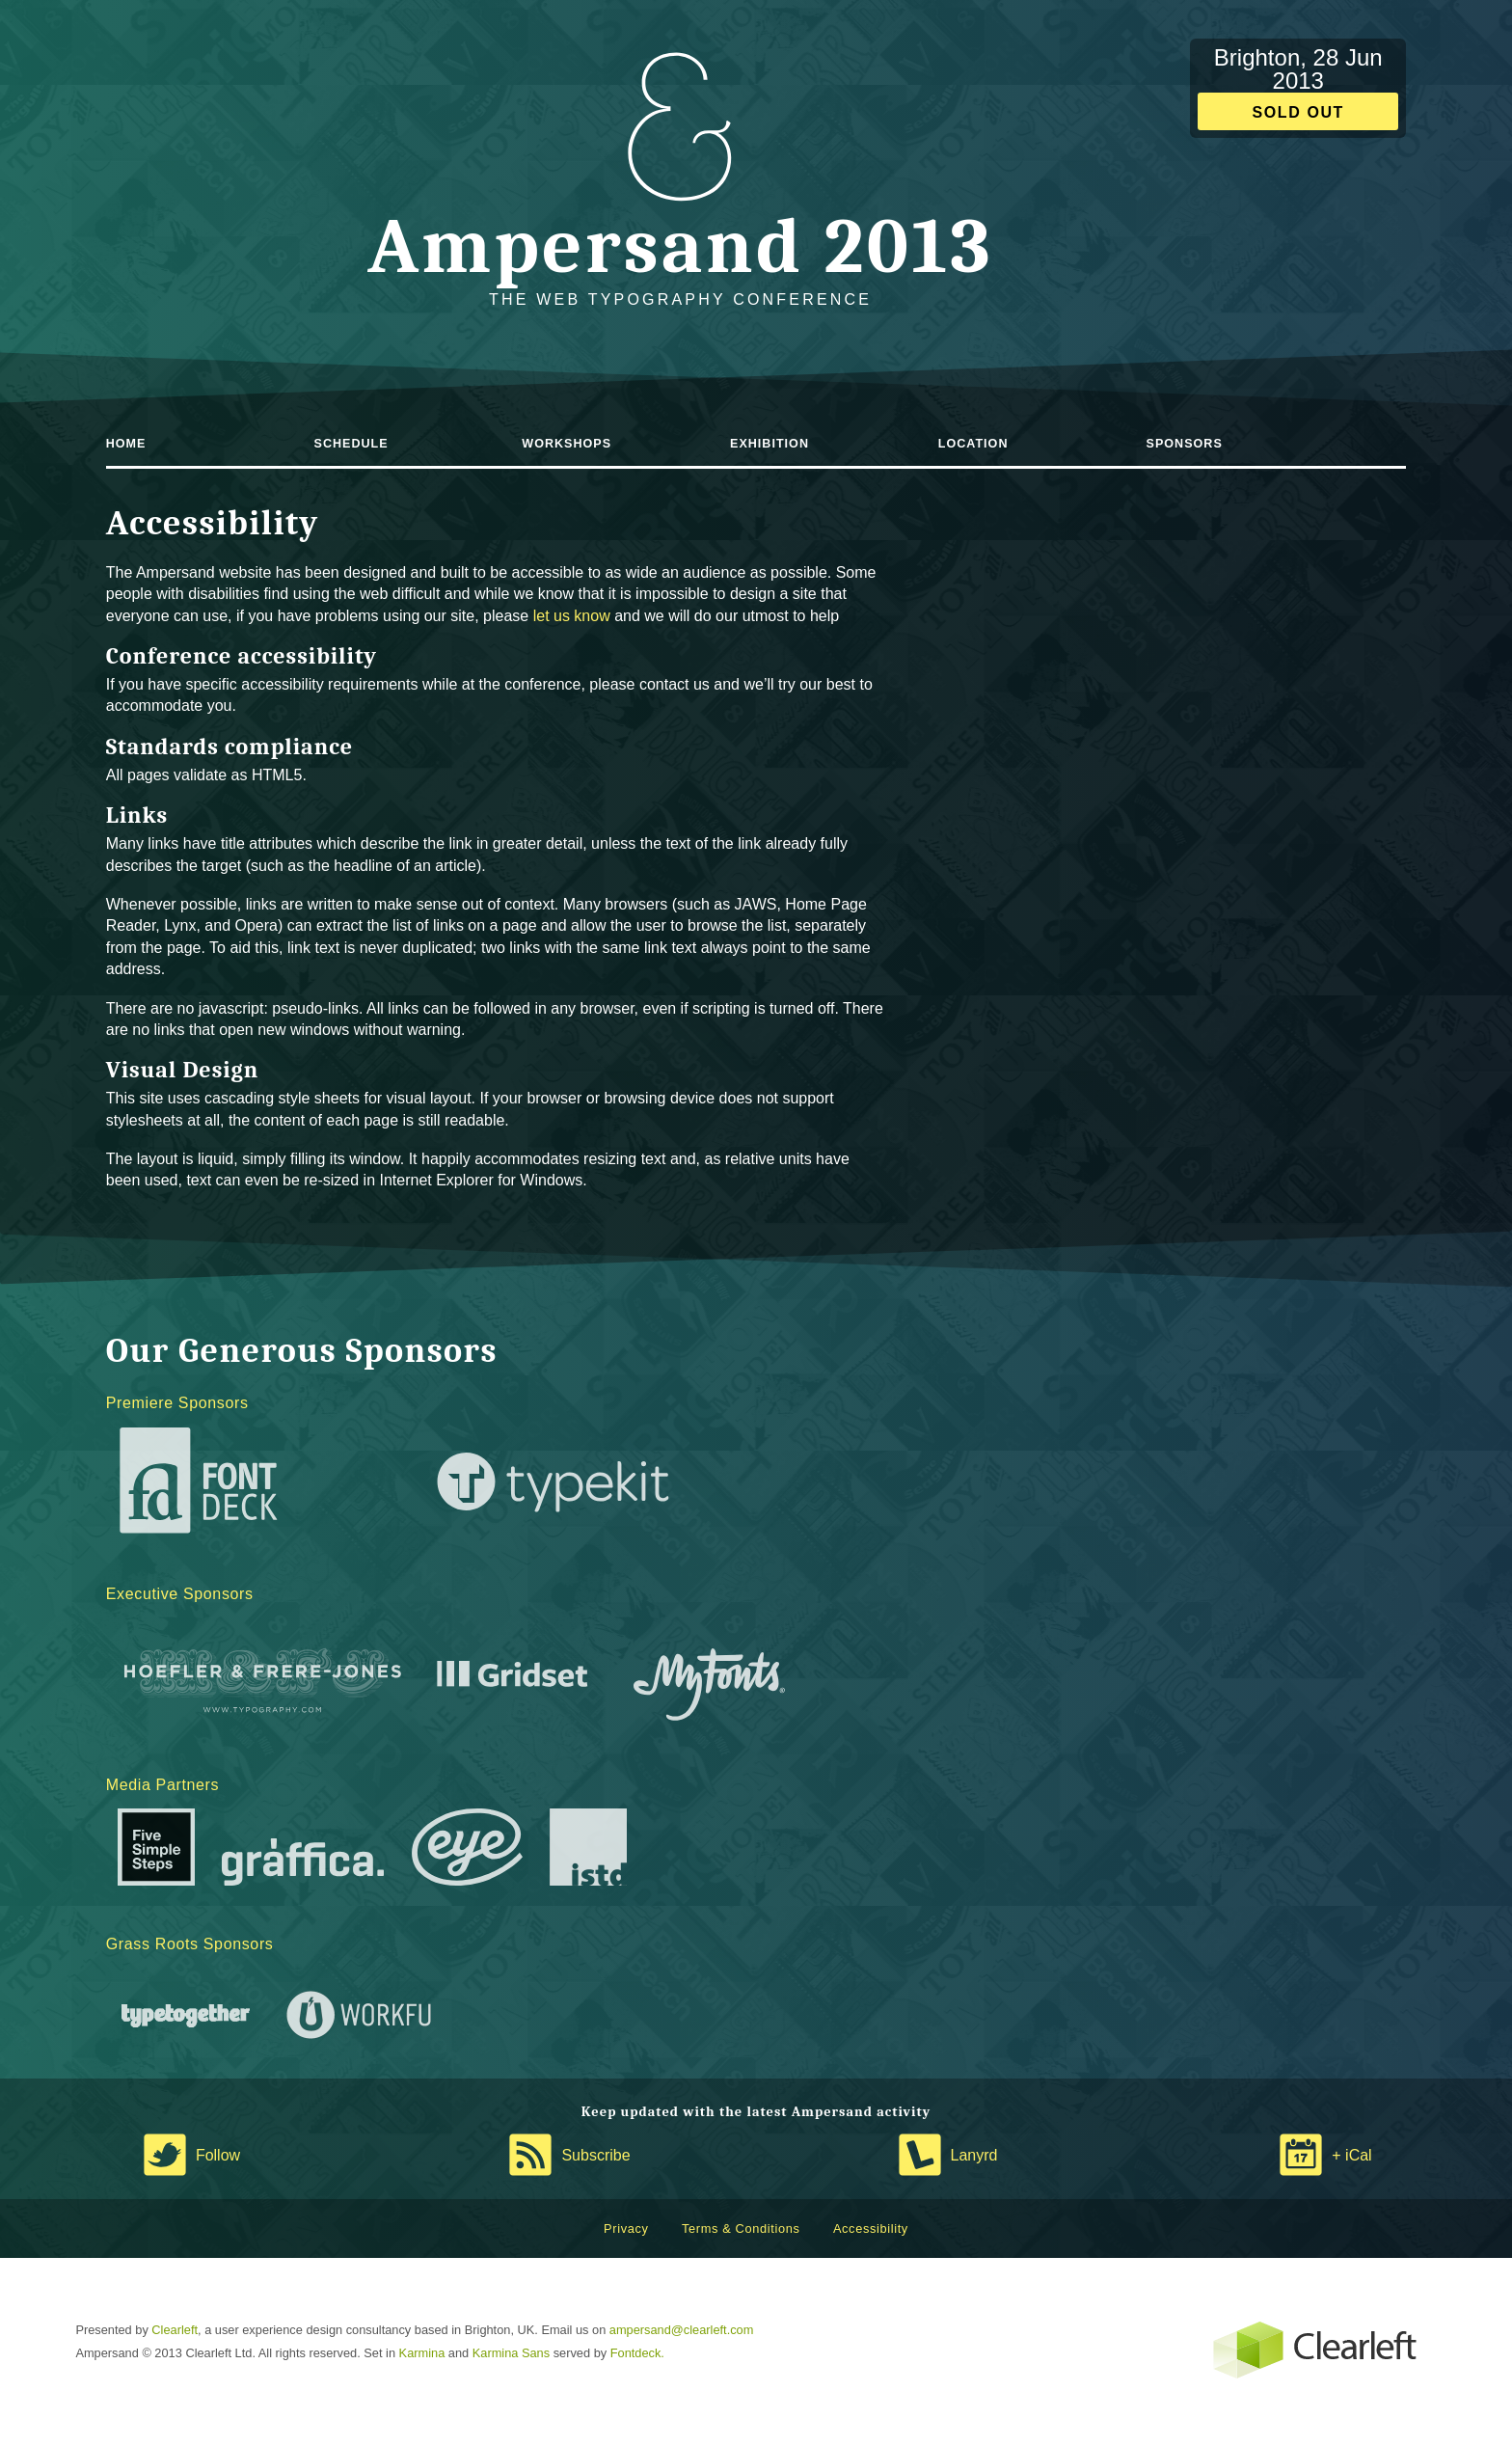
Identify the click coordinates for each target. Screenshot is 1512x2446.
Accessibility (870, 2228)
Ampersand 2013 (680, 246)
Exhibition (769, 443)
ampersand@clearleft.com (681, 2330)
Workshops (566, 443)
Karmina (422, 2353)
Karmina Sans (511, 2353)
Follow (218, 2155)
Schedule (351, 443)
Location (973, 443)
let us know (571, 616)
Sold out (1298, 112)
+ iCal (1351, 2155)
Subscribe (595, 2155)
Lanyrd (974, 2155)
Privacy (626, 2228)
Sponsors (1185, 443)
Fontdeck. (637, 2353)
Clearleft (174, 2330)
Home (126, 443)
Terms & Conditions (740, 2228)
